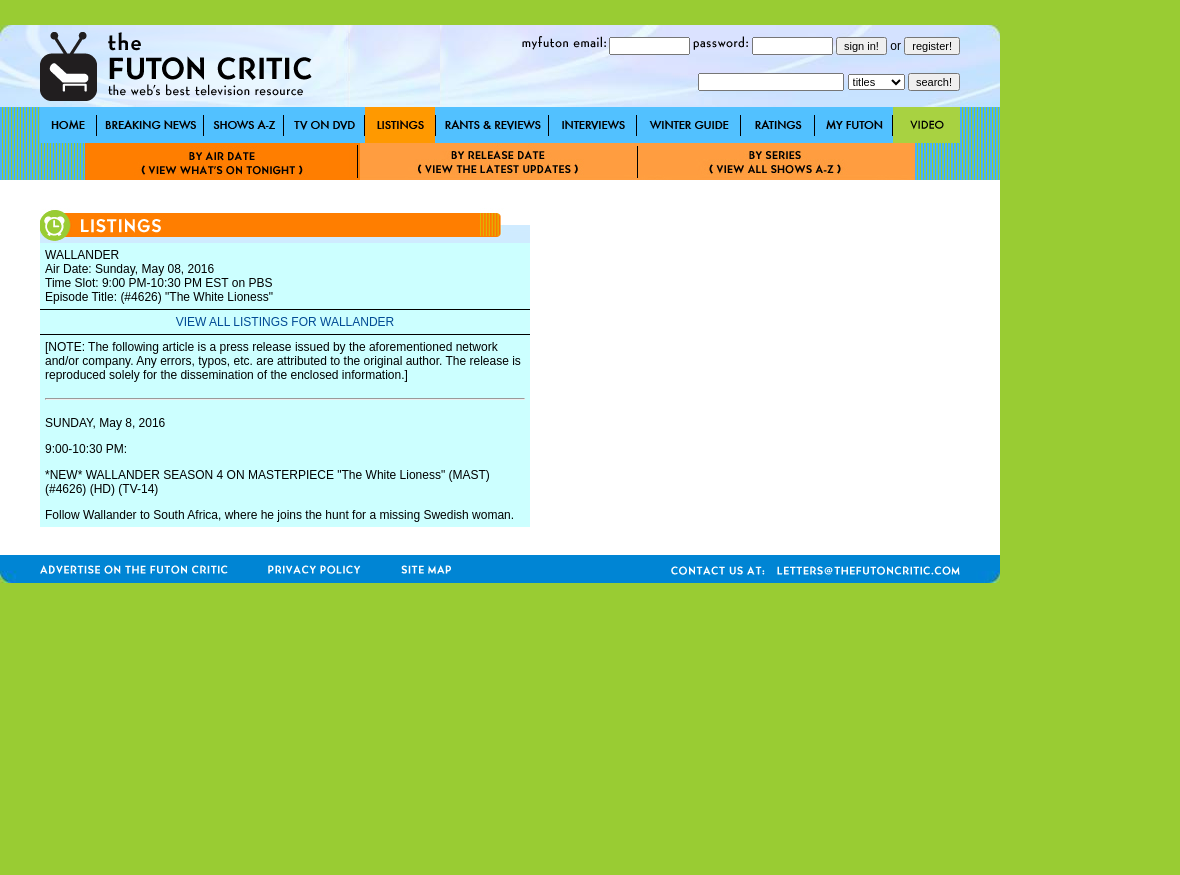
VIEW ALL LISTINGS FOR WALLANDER (285, 322)
